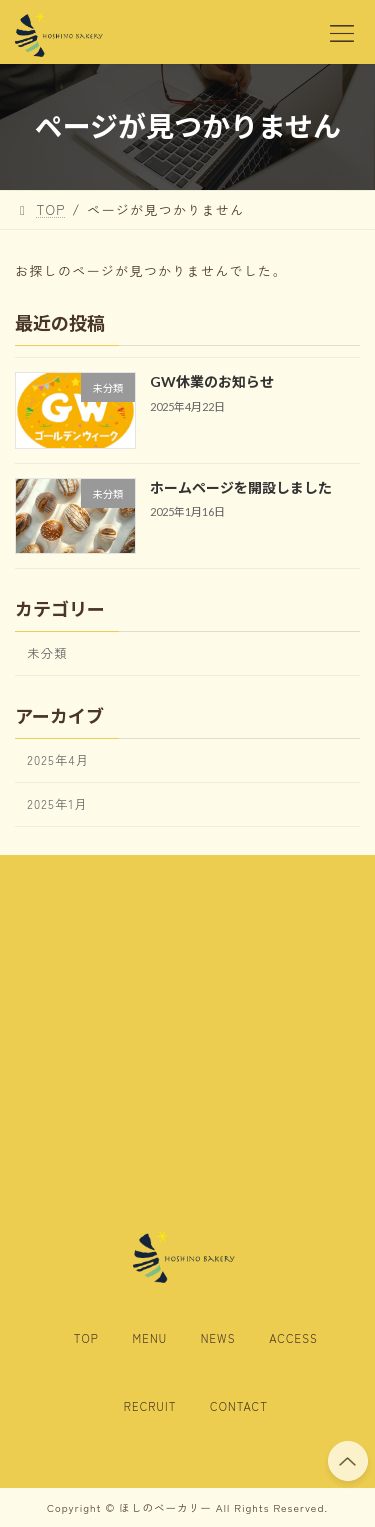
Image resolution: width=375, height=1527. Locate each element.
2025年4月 (58, 760)
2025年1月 (57, 804)
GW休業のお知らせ (212, 382)
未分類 (47, 653)
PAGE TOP (347, 1459)
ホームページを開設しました (241, 487)
